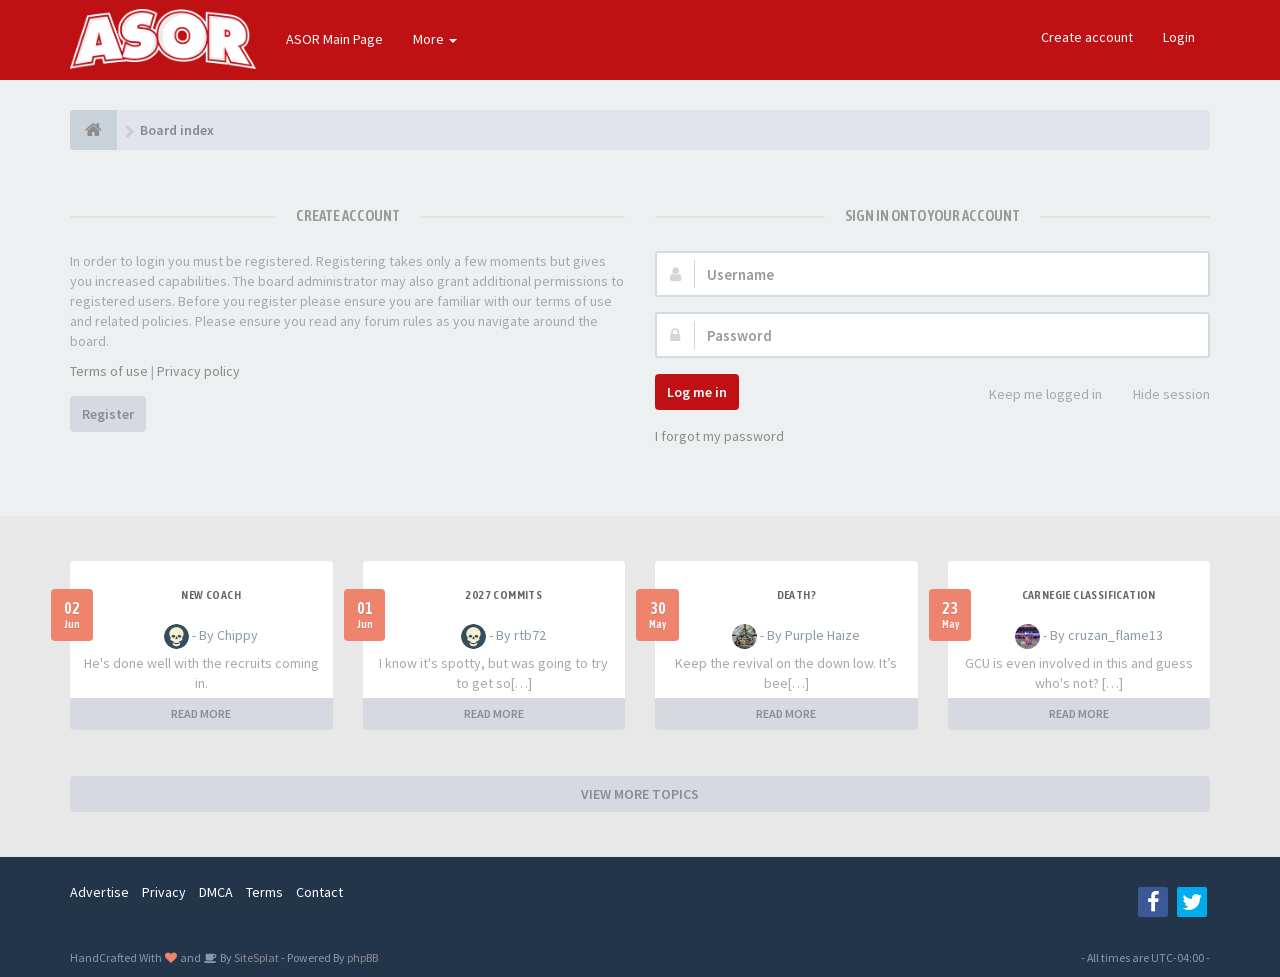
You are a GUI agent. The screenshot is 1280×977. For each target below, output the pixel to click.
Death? (796, 595)
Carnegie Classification (1089, 595)
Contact (319, 892)
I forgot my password (719, 436)
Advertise (99, 892)
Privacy (164, 892)
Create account (1087, 37)
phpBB (362, 957)
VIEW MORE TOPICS (640, 794)
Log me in (697, 392)
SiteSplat (255, 957)
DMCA (216, 892)
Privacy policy (198, 371)
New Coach (211, 595)
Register (108, 414)
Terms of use (109, 371)
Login (1179, 37)
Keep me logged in (1034, 395)
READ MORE (201, 713)
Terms (264, 892)
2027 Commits (503, 595)
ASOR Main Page (334, 39)
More (435, 39)
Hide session (1160, 395)
